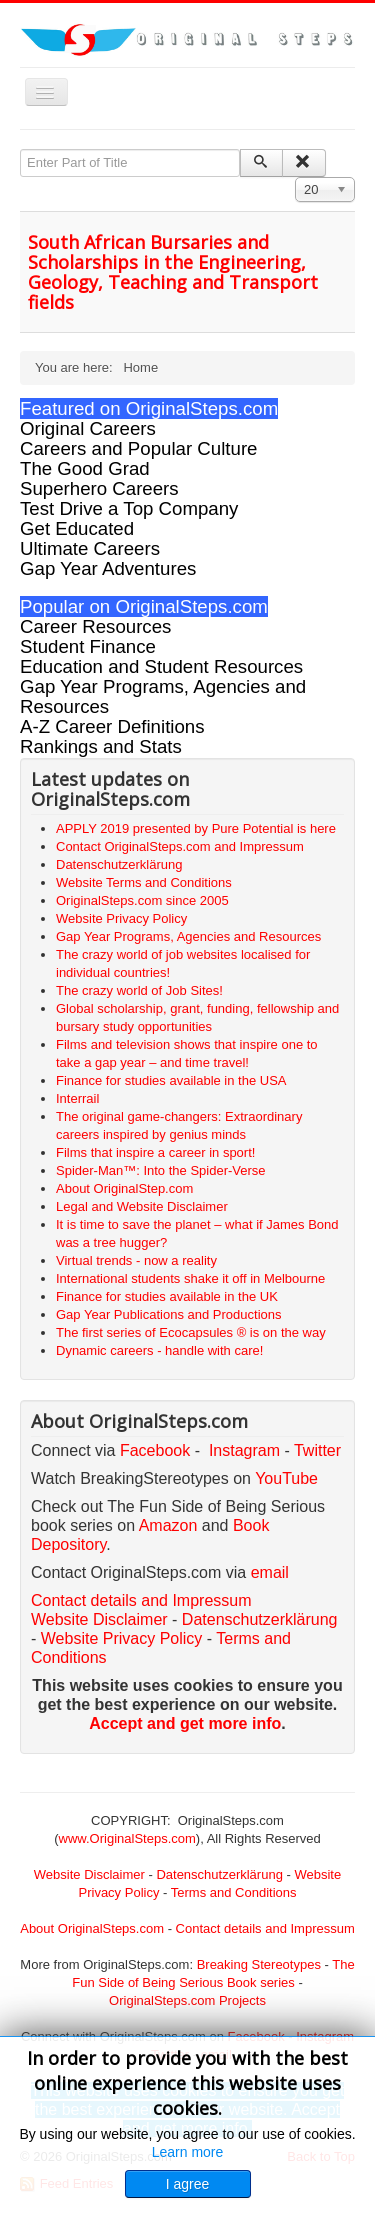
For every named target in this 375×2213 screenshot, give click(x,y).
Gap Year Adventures (108, 568)
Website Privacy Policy (122, 1638)
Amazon (170, 1525)
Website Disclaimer (99, 1619)
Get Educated (77, 528)
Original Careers (88, 428)
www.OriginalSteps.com (127, 1838)
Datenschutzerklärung (260, 1619)
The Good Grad (85, 468)
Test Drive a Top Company (129, 508)
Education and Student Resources (161, 666)
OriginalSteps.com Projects (187, 2000)
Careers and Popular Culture (138, 448)
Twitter (317, 1450)
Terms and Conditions (234, 1892)
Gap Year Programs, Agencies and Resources (163, 696)
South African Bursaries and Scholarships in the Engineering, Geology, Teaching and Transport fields (173, 272)
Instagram (244, 1450)
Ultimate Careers (90, 548)
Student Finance (88, 646)
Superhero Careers (99, 488)
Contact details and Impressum (265, 1928)
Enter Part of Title (20, 149)
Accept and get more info (185, 1723)
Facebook (155, 1450)
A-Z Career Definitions (112, 726)
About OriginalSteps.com (92, 1928)
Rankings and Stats (101, 746)
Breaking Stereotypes (259, 1964)
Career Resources (95, 626)
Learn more (188, 2152)
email (270, 1572)
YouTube (286, 1478)
